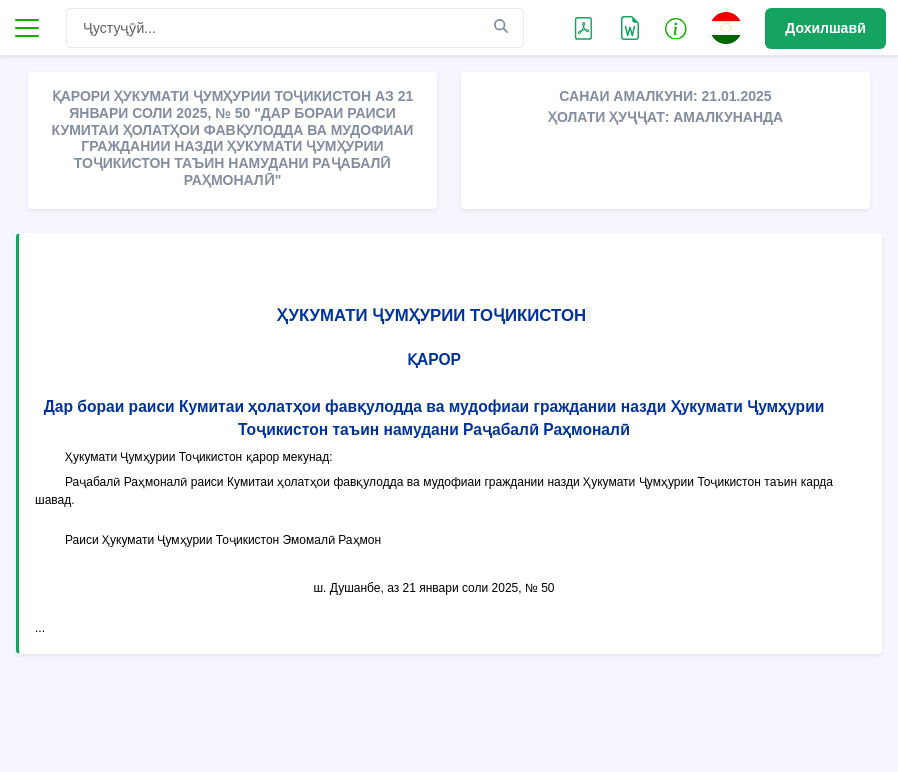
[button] (676, 28)
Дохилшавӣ (825, 28)
